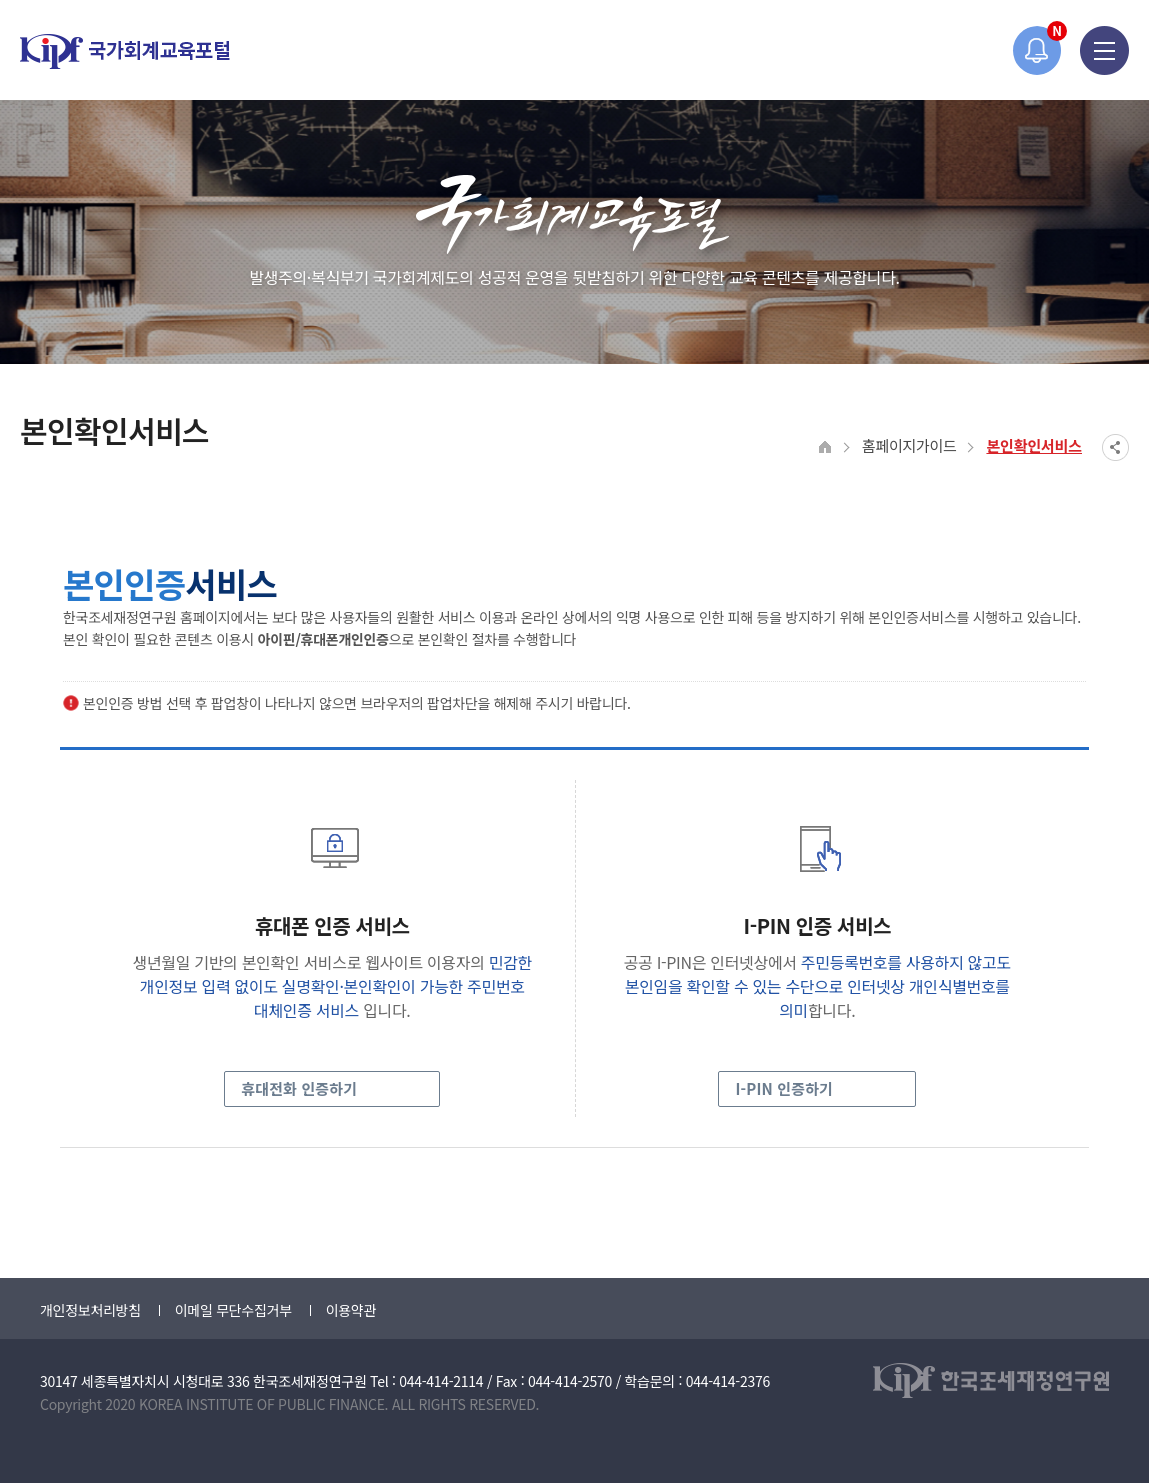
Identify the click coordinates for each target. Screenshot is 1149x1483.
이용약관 (351, 1310)
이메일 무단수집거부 (233, 1310)
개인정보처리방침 (90, 1310)
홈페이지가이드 (909, 445)
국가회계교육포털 (125, 51)
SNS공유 (1115, 447)
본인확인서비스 (1034, 445)
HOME (825, 447)
